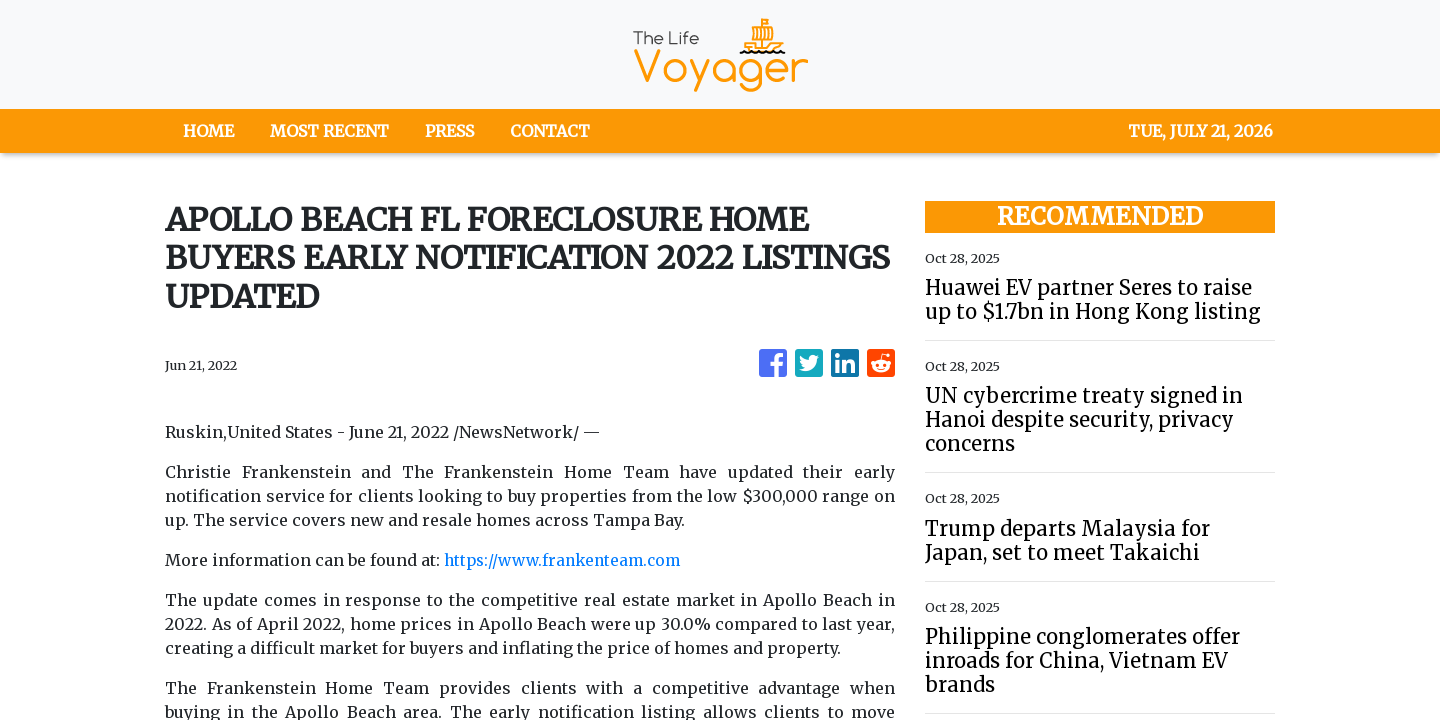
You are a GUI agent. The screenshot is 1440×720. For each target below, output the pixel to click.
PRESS (449, 131)
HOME (208, 131)
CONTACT (550, 131)
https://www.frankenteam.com (568, 560)
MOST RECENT (329, 131)
